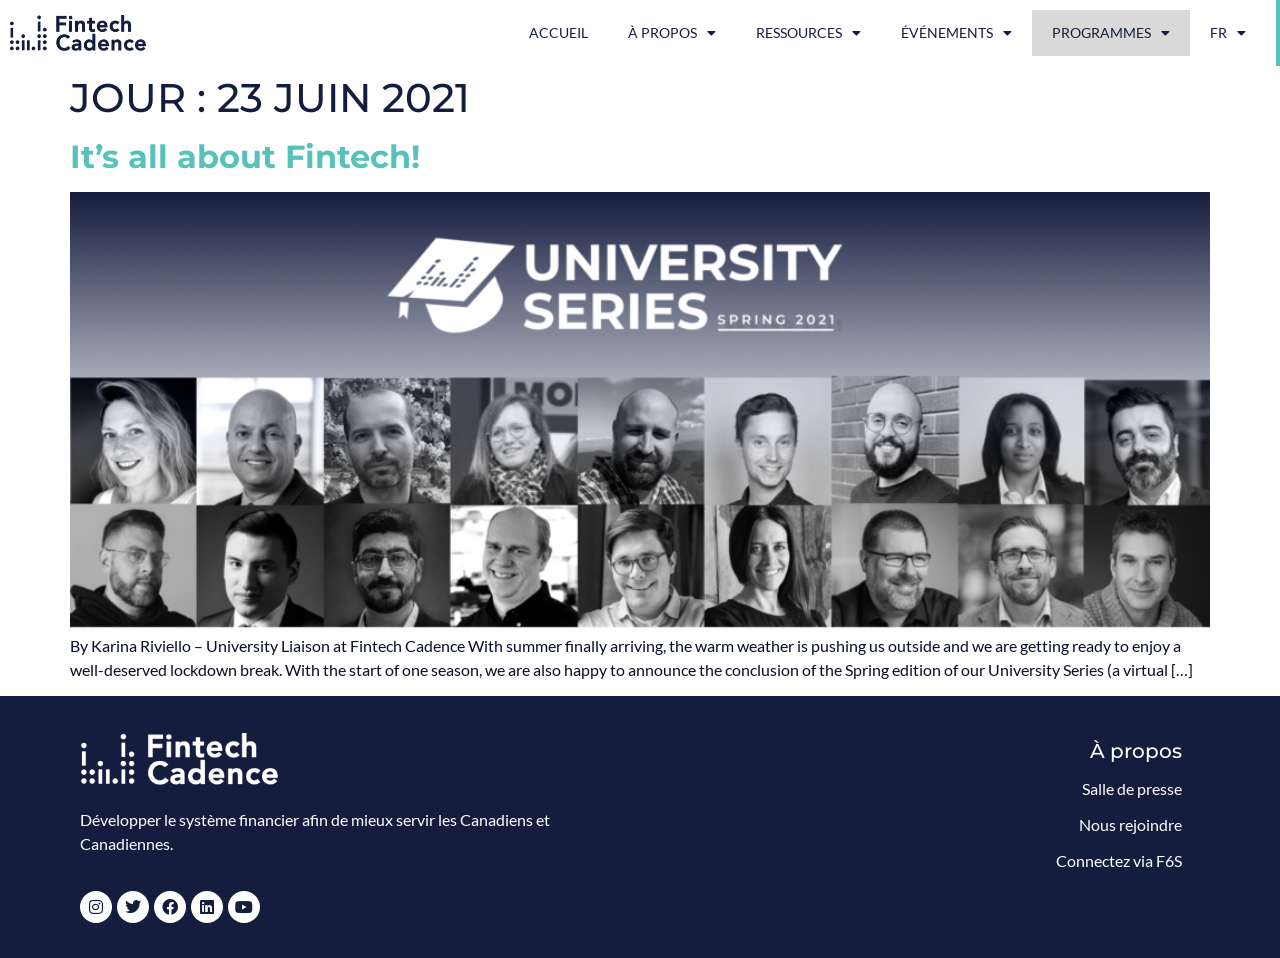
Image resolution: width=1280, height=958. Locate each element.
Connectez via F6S (1119, 860)
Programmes (1111, 33)
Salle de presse (1132, 788)
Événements (956, 33)
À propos (672, 33)
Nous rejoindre (1130, 824)
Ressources (808, 33)
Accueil (558, 32)
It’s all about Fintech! (245, 156)
